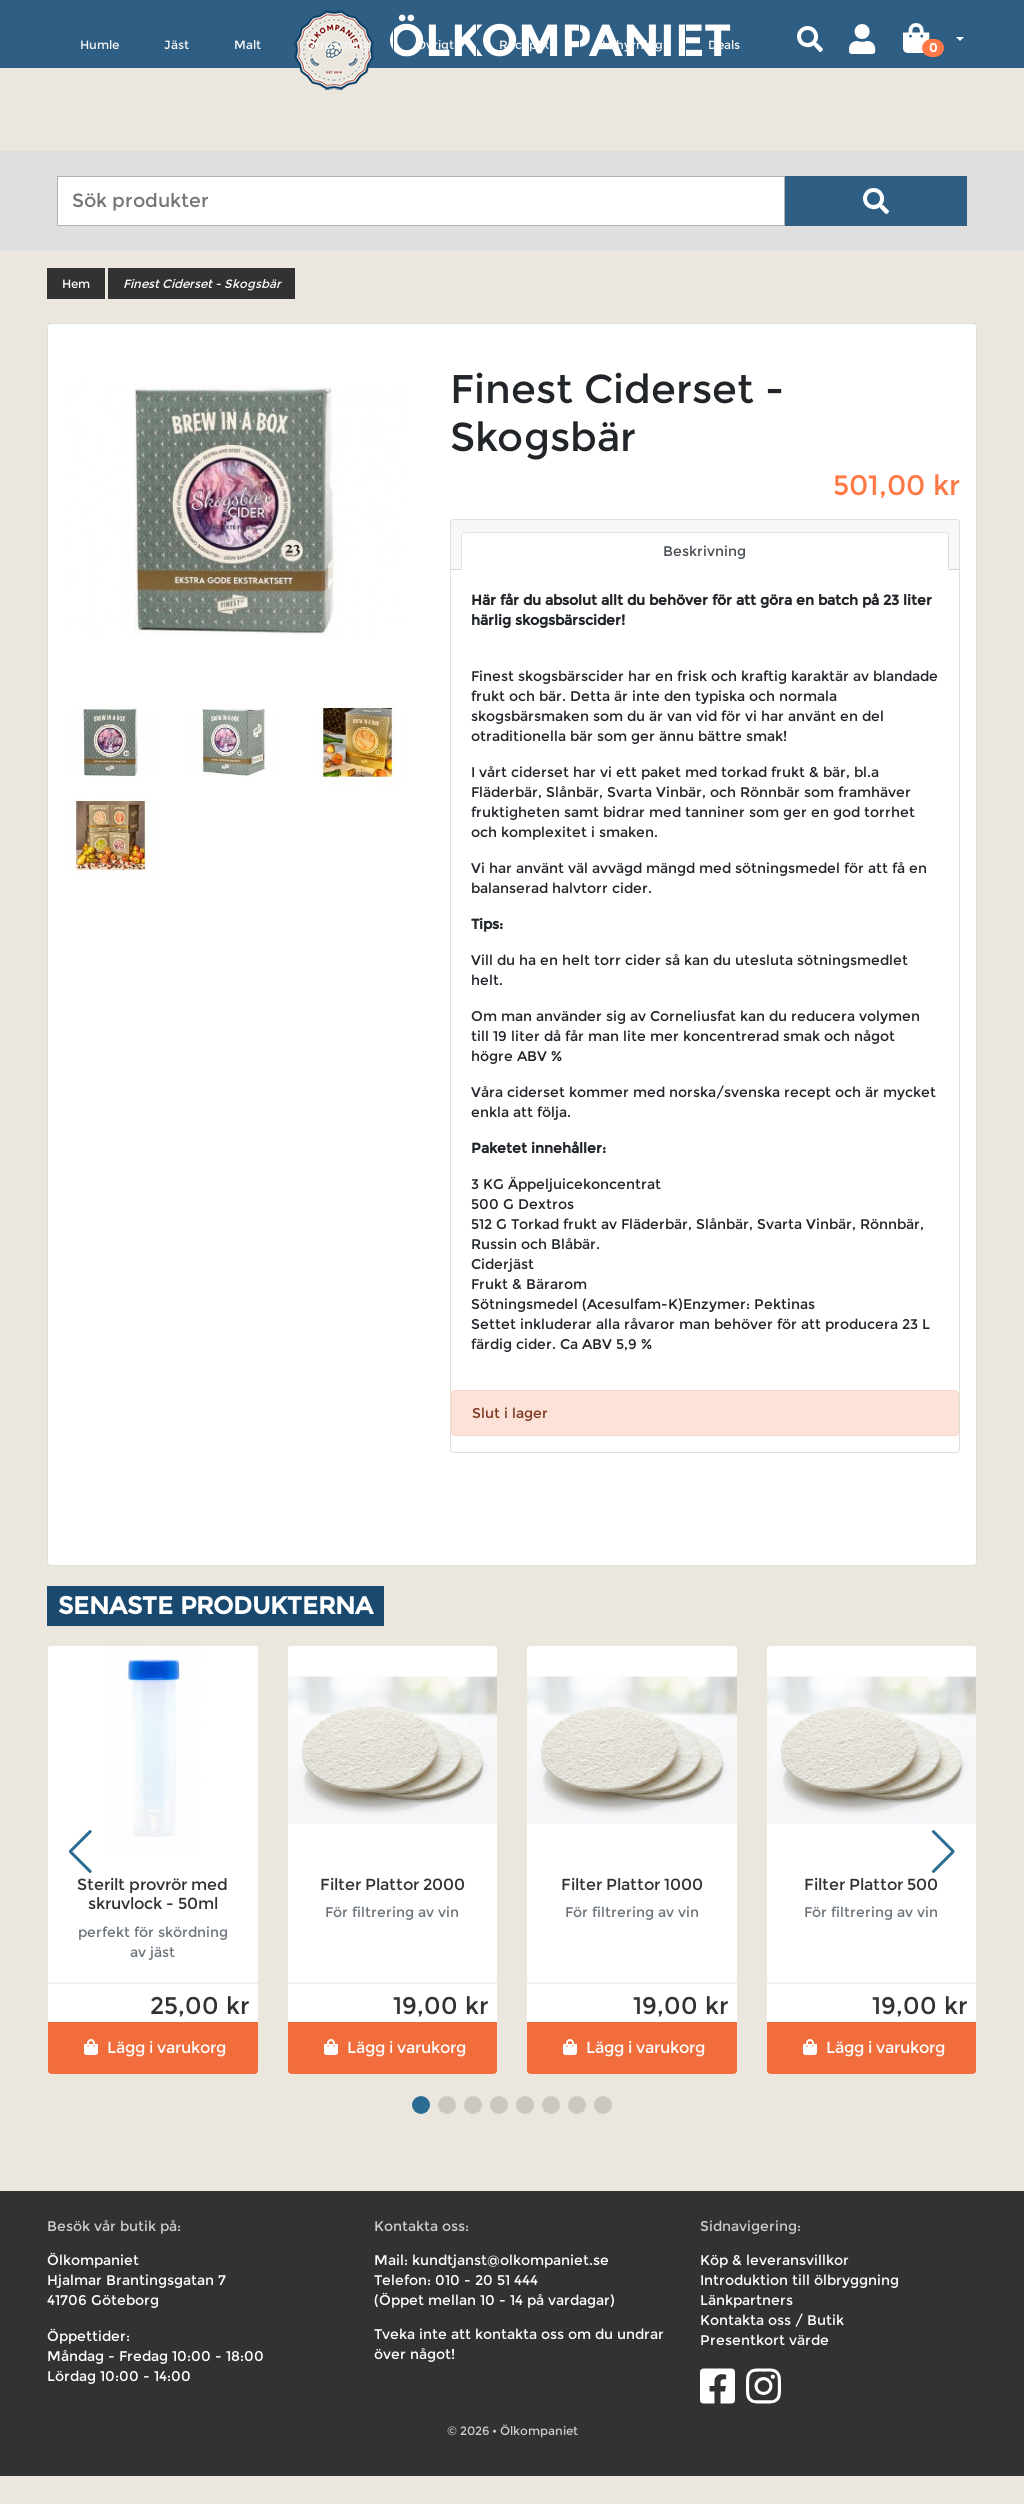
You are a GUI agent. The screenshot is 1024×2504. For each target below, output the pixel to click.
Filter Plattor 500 (871, 1913)
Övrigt (435, 136)
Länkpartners (746, 2328)
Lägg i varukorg (152, 2075)
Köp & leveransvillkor (774, 2288)
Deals (724, 136)
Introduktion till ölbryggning (799, 2308)
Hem (76, 312)
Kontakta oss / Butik (772, 2348)
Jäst (176, 136)
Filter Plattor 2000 (392, 1913)
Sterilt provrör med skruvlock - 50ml (152, 1923)
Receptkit (528, 136)
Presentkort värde (764, 2368)
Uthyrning (632, 136)
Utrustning (338, 136)
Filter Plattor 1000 (632, 1913)
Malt (247, 136)
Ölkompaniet (559, 39)
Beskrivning (704, 580)
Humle (99, 136)
